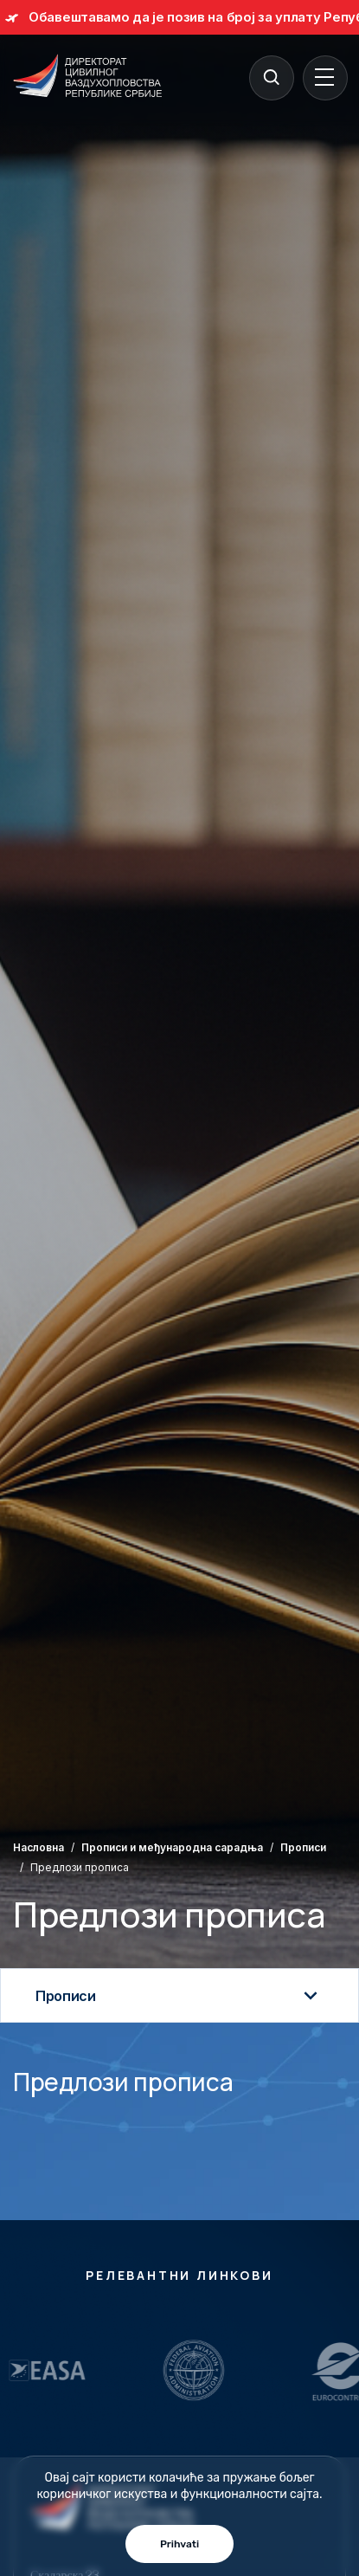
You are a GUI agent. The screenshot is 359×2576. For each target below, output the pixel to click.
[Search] (270, 77)
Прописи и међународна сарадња (172, 1847)
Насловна (38, 1847)
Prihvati (179, 2544)
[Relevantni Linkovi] (132, 2370)
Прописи (303, 1847)
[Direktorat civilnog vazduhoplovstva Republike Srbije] (87, 77)
